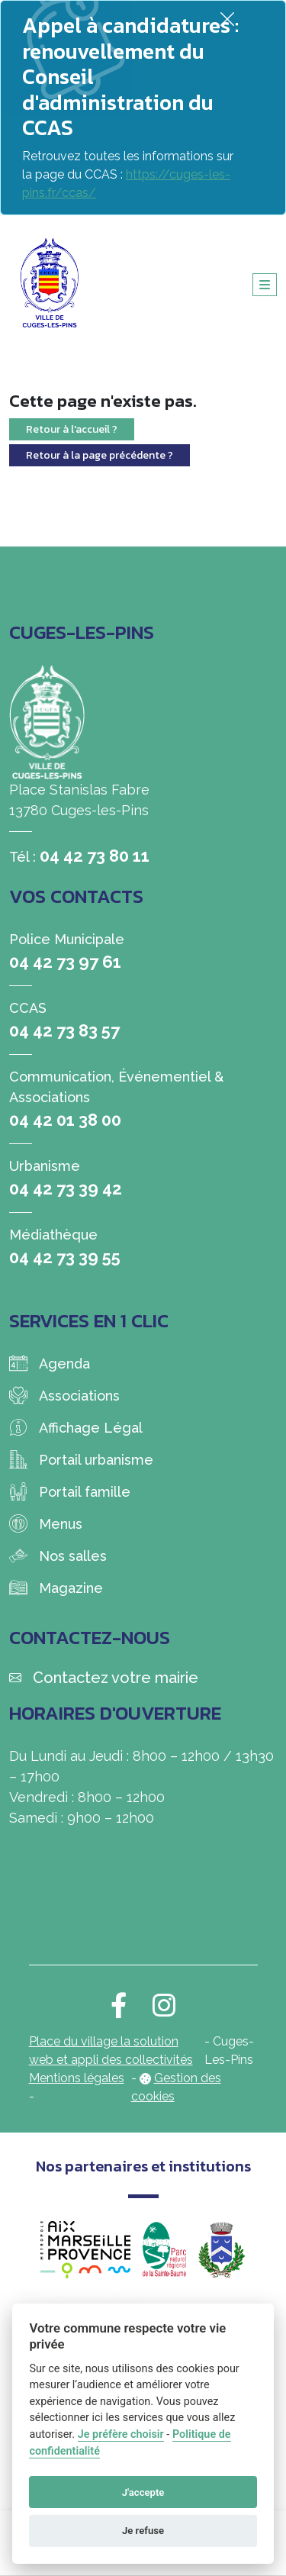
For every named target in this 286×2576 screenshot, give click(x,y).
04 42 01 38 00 (65, 1120)
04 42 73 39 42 (65, 1188)
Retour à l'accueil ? (71, 429)
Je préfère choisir (121, 2434)
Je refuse (143, 2530)
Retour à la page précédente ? (99, 455)
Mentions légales (76, 2078)
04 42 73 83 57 (64, 1030)
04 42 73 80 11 (94, 856)
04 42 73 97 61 (65, 962)
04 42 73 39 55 (65, 1257)
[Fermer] (227, 18)
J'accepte (143, 2492)
